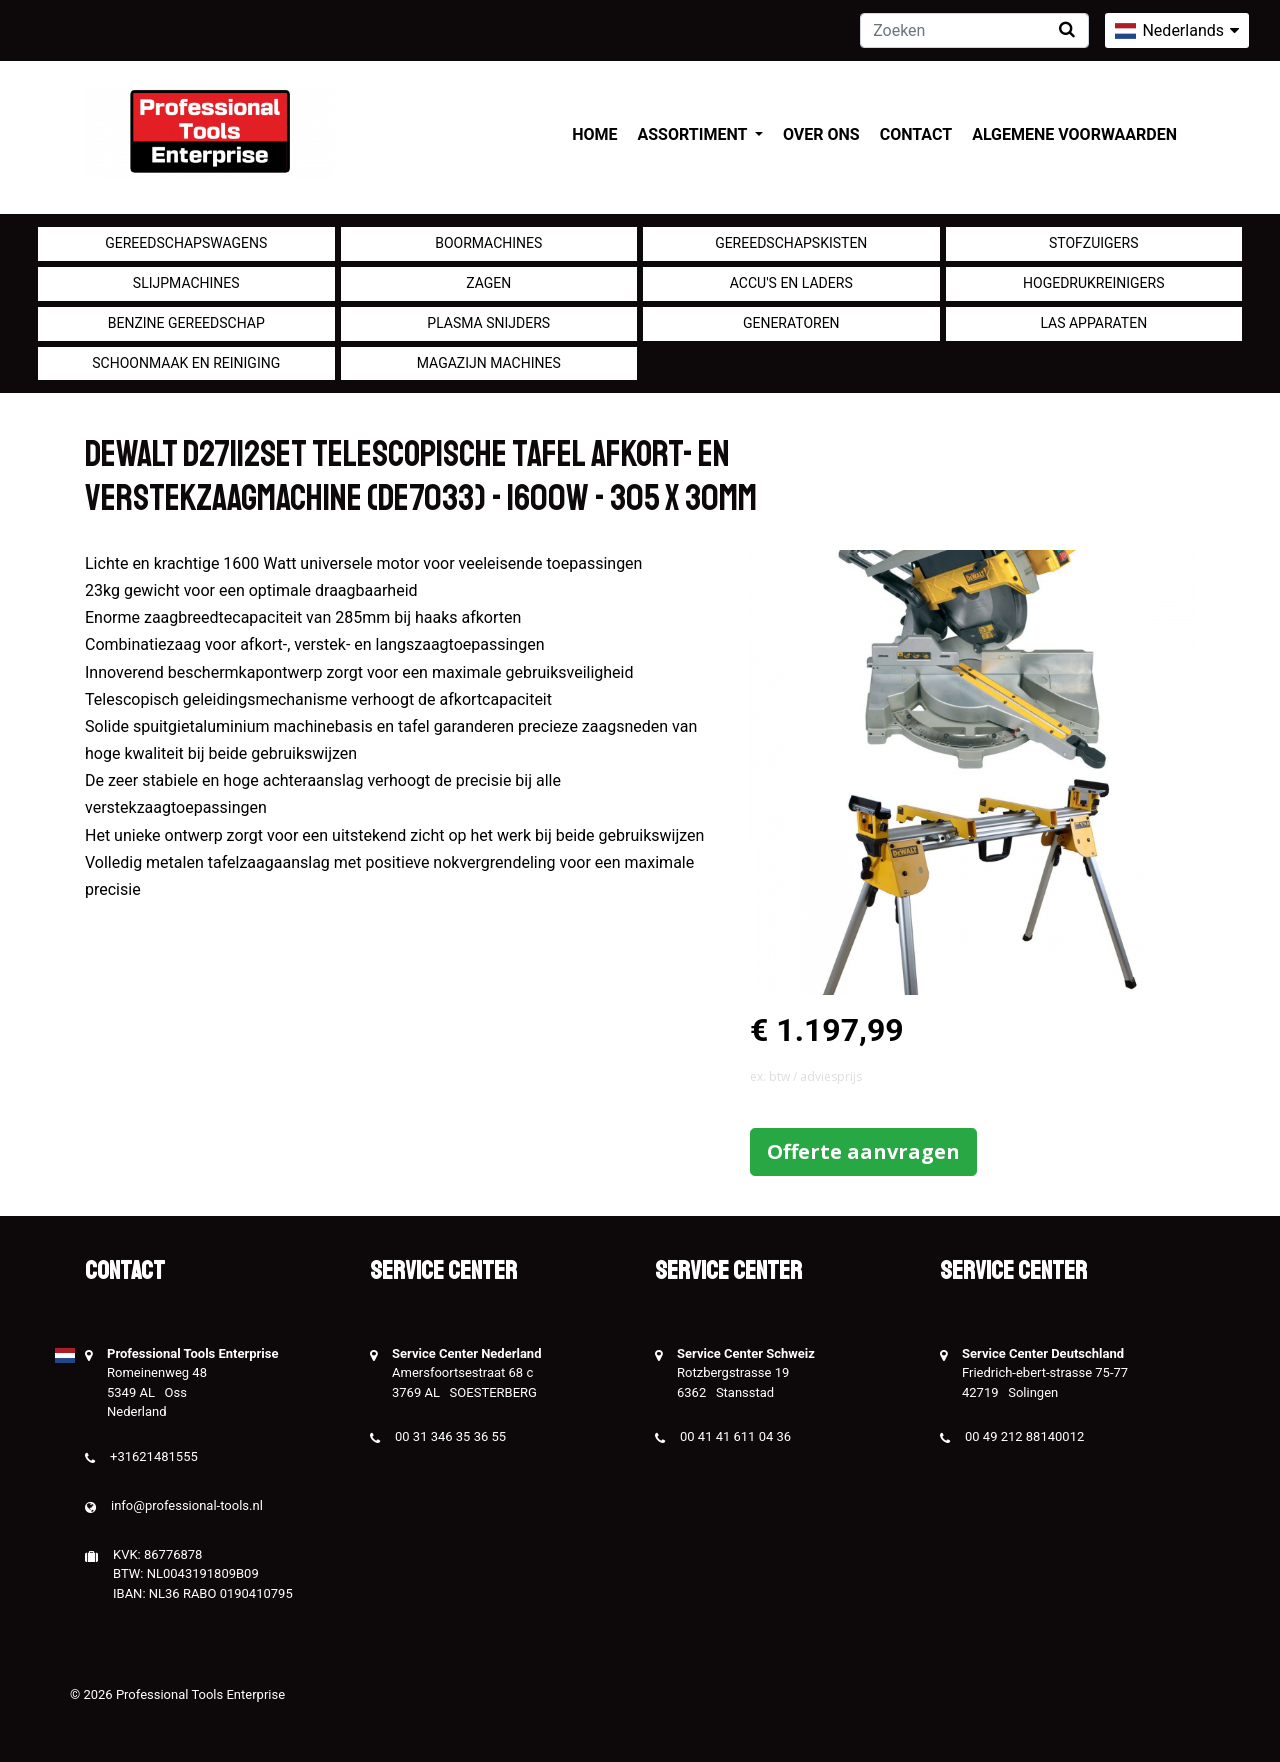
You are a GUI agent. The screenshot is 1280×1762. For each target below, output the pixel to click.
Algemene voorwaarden (1074, 134)
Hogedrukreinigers (1093, 283)
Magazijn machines (489, 363)
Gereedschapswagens (186, 243)
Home (594, 134)
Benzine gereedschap (186, 323)
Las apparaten (1093, 323)
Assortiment (694, 134)
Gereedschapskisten (791, 243)
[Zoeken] (974, 30)
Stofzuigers (1094, 243)
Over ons (821, 134)
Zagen (488, 283)
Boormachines (488, 243)
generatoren (791, 323)
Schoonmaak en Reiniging (186, 363)
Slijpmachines (186, 283)
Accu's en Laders (791, 283)
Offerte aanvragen (863, 1151)
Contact (916, 134)
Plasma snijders (488, 323)
